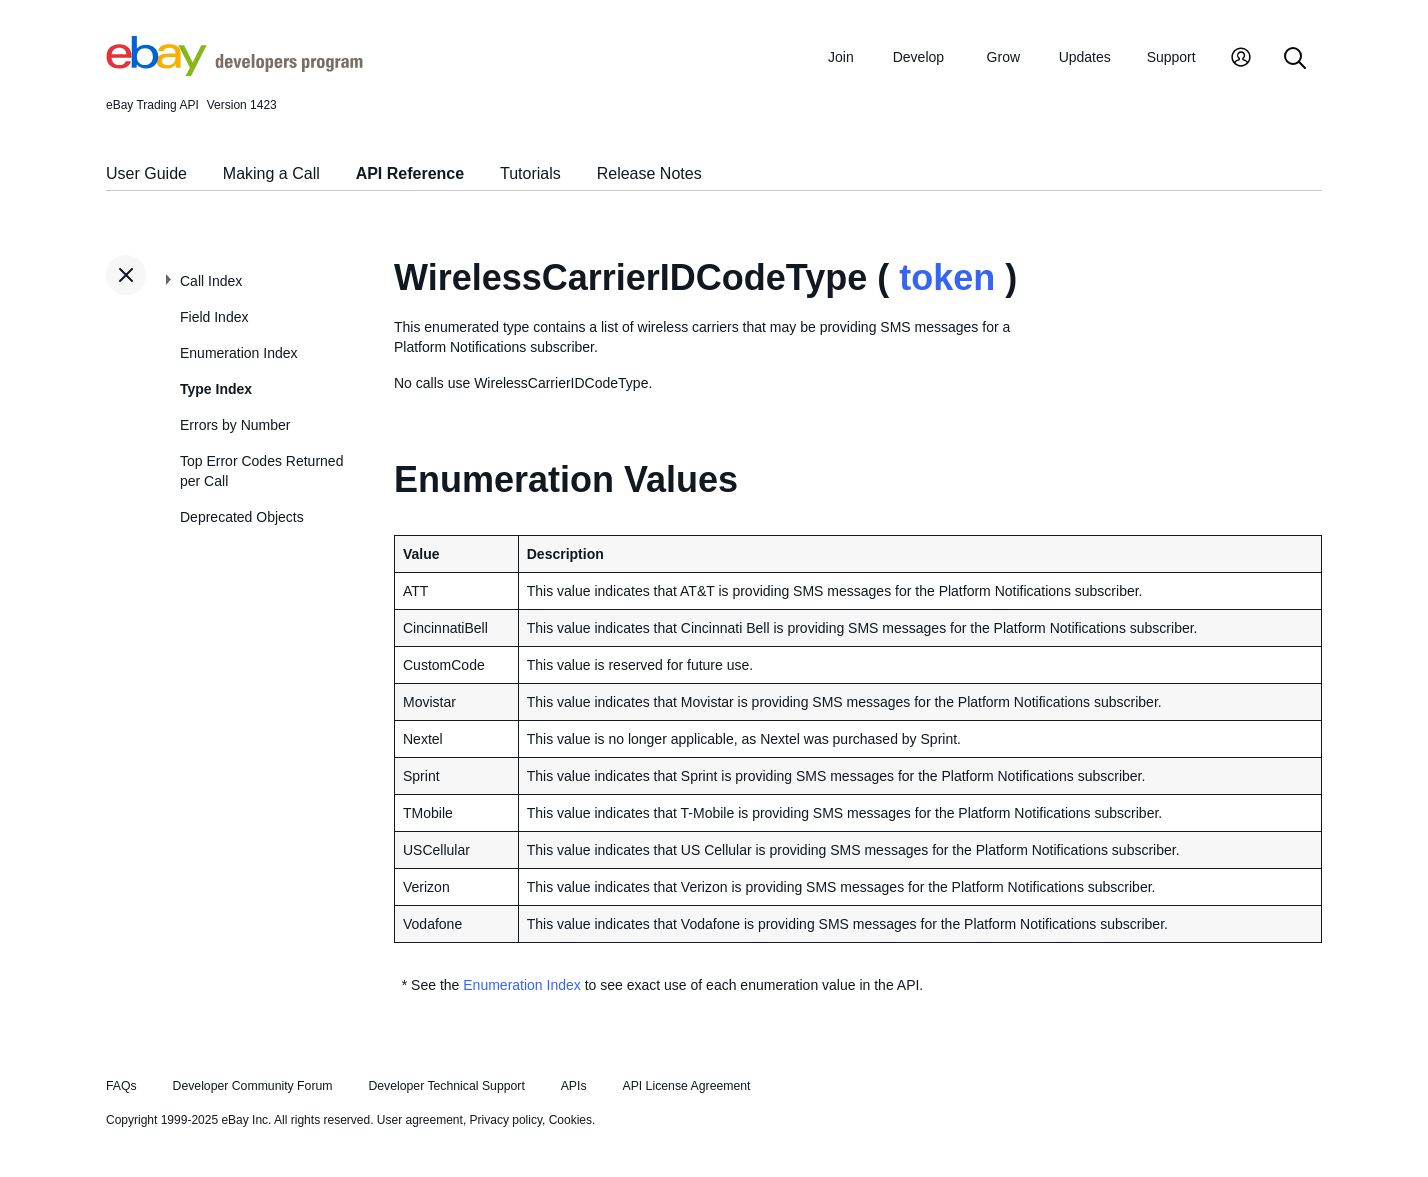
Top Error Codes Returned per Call (261, 471)
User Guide (146, 173)
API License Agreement (686, 1086)
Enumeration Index (239, 353)
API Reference (410, 173)
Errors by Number (235, 425)
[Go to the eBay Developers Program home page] (234, 71)
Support (1171, 57)
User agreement (420, 1120)
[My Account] (1241, 59)
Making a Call (271, 173)
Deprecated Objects (242, 517)
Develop (918, 57)
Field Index (214, 317)
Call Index (211, 281)
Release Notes (649, 173)
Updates (1085, 57)
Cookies (570, 1120)
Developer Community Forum (253, 1086)
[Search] (1295, 59)
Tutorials (530, 173)
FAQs (121, 1086)
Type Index (216, 389)
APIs (574, 1086)
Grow (1003, 57)
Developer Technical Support (446, 1086)
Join (841, 57)
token (947, 277)
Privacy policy (506, 1120)
